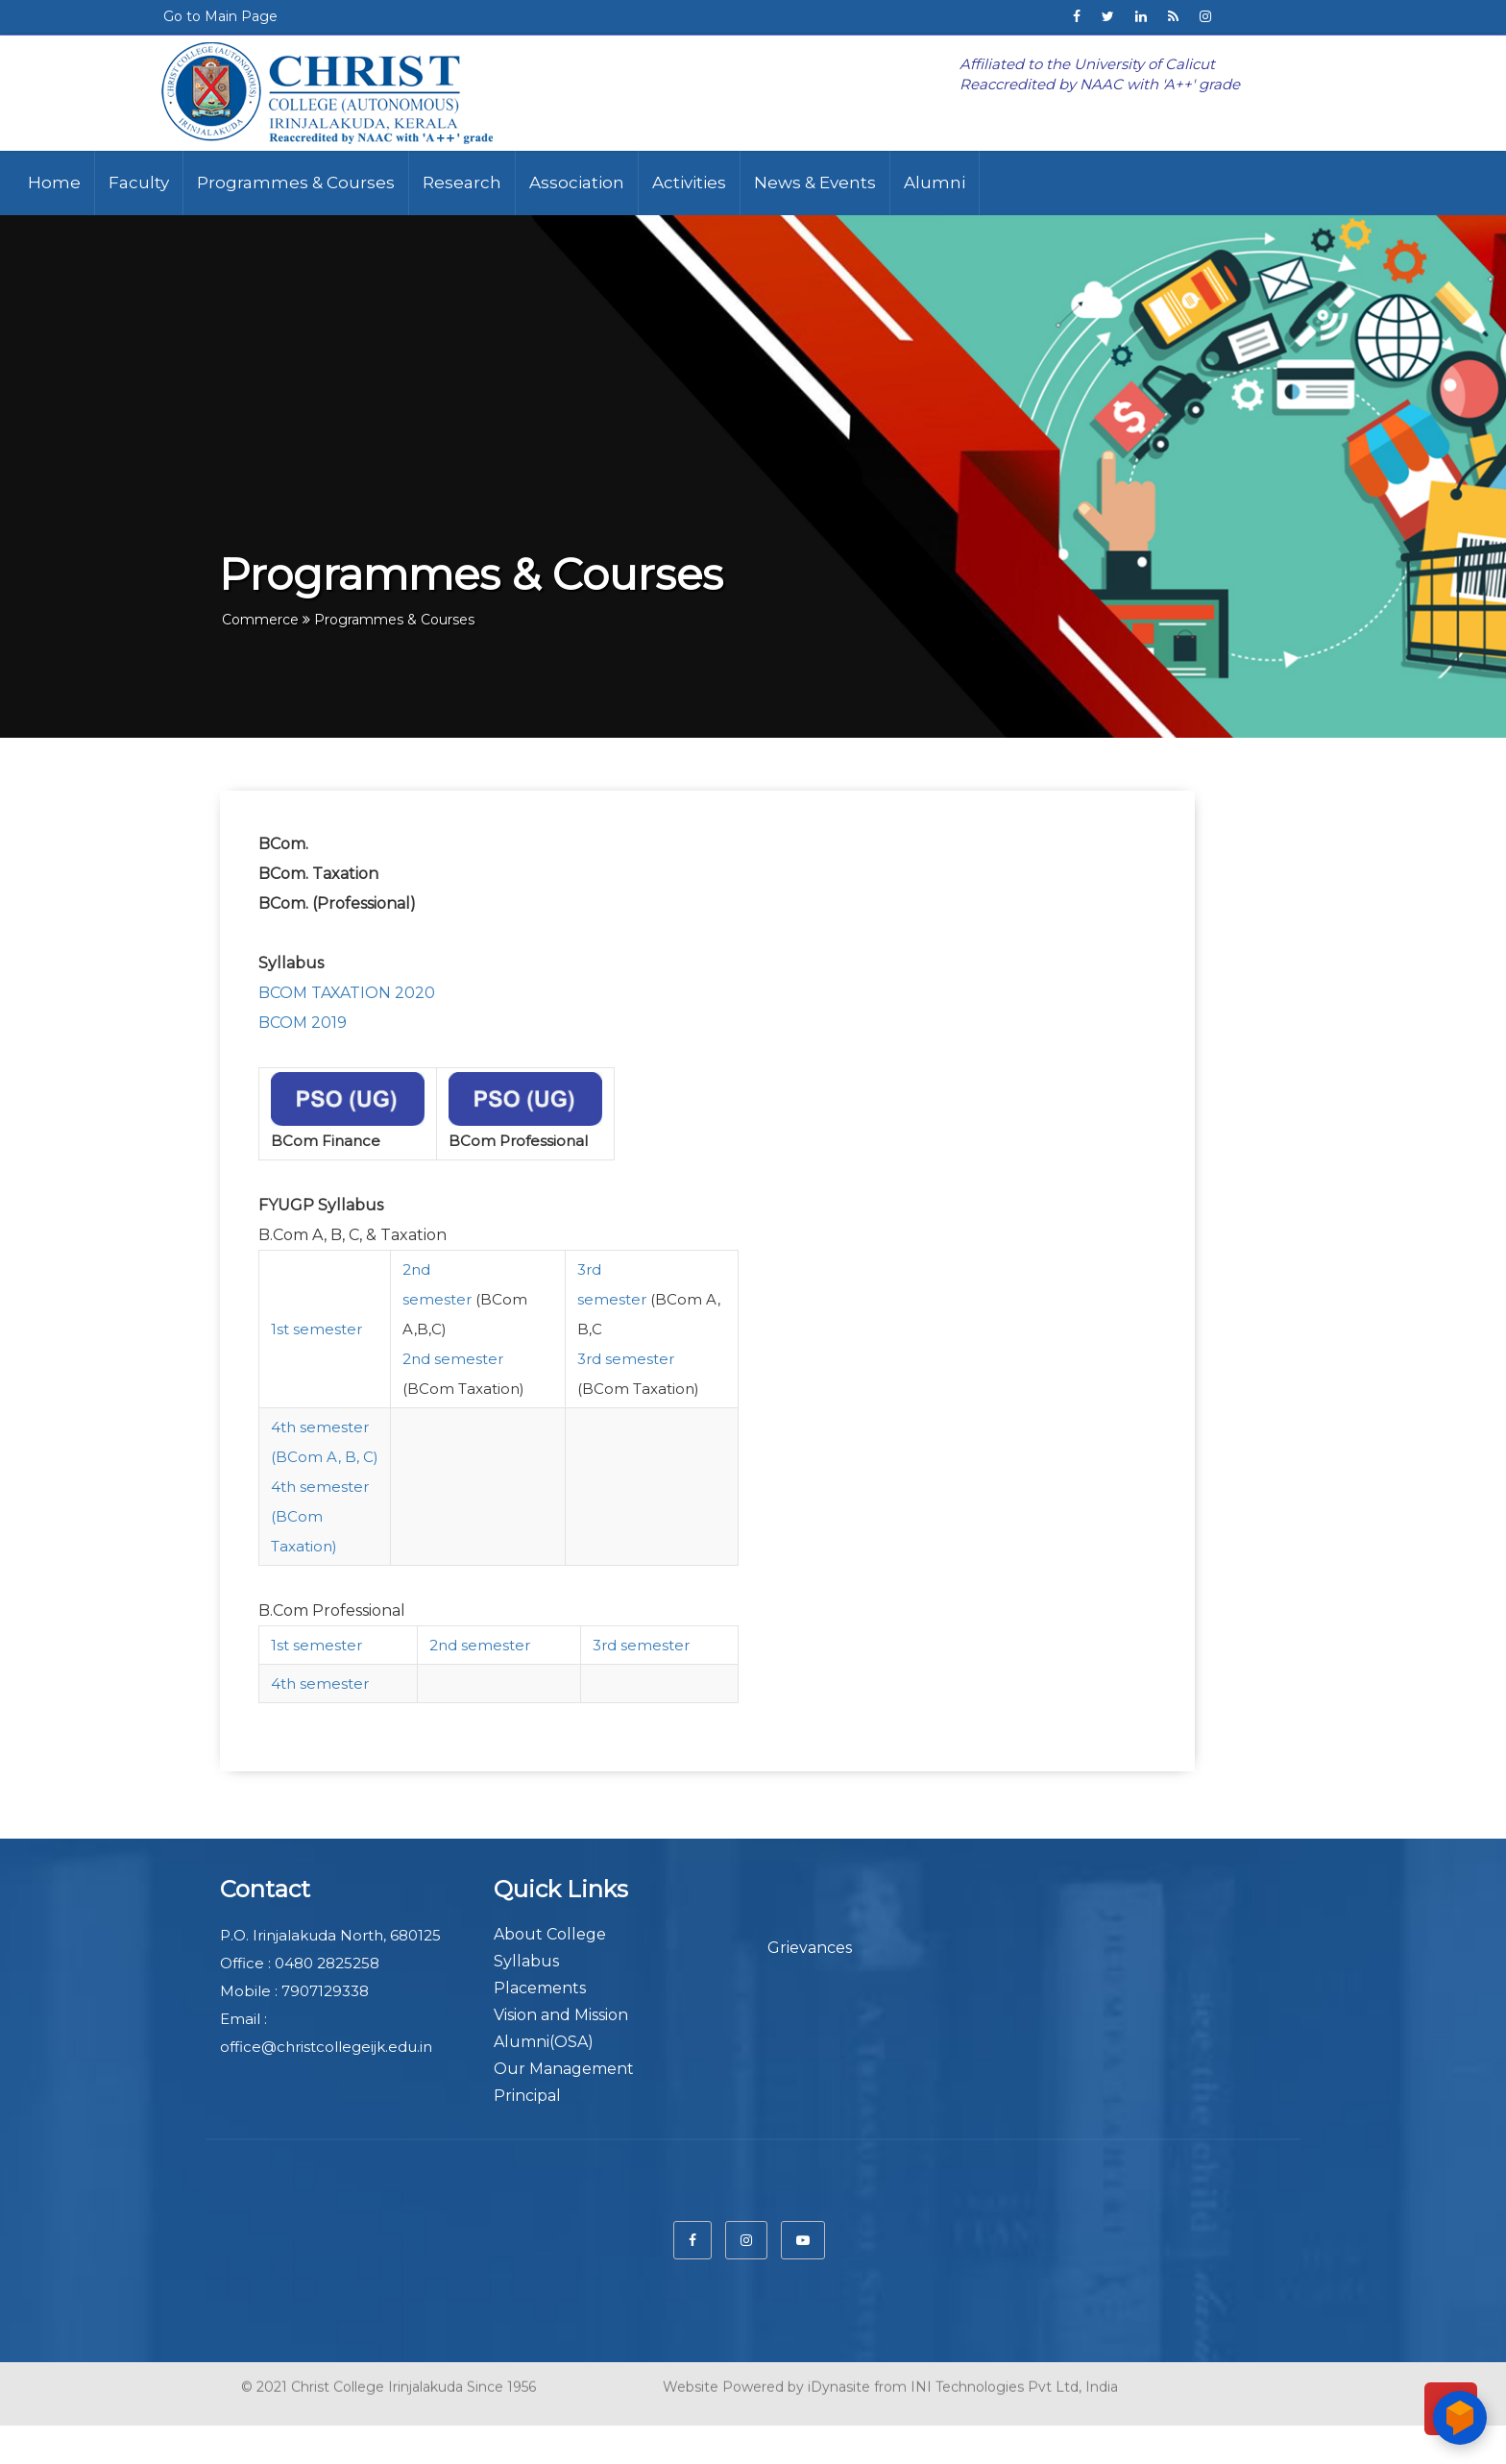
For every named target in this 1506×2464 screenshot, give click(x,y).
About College (550, 1934)
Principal (527, 2095)
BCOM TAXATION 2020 (348, 993)
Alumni (934, 182)
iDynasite (839, 2381)
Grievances (809, 1948)
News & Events (815, 182)
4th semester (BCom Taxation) (320, 1516)
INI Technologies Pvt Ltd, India (1014, 2381)
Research (462, 182)
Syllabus (526, 1961)
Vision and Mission (561, 2015)
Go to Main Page (220, 16)
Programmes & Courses (296, 182)
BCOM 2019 (302, 1022)
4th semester (320, 1683)
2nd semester (452, 1359)
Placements (540, 1988)
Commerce (260, 619)
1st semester (316, 1329)
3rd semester (625, 1359)
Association (576, 182)
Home (54, 182)
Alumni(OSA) (544, 2042)
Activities (689, 182)
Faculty (139, 182)
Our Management (564, 2069)
